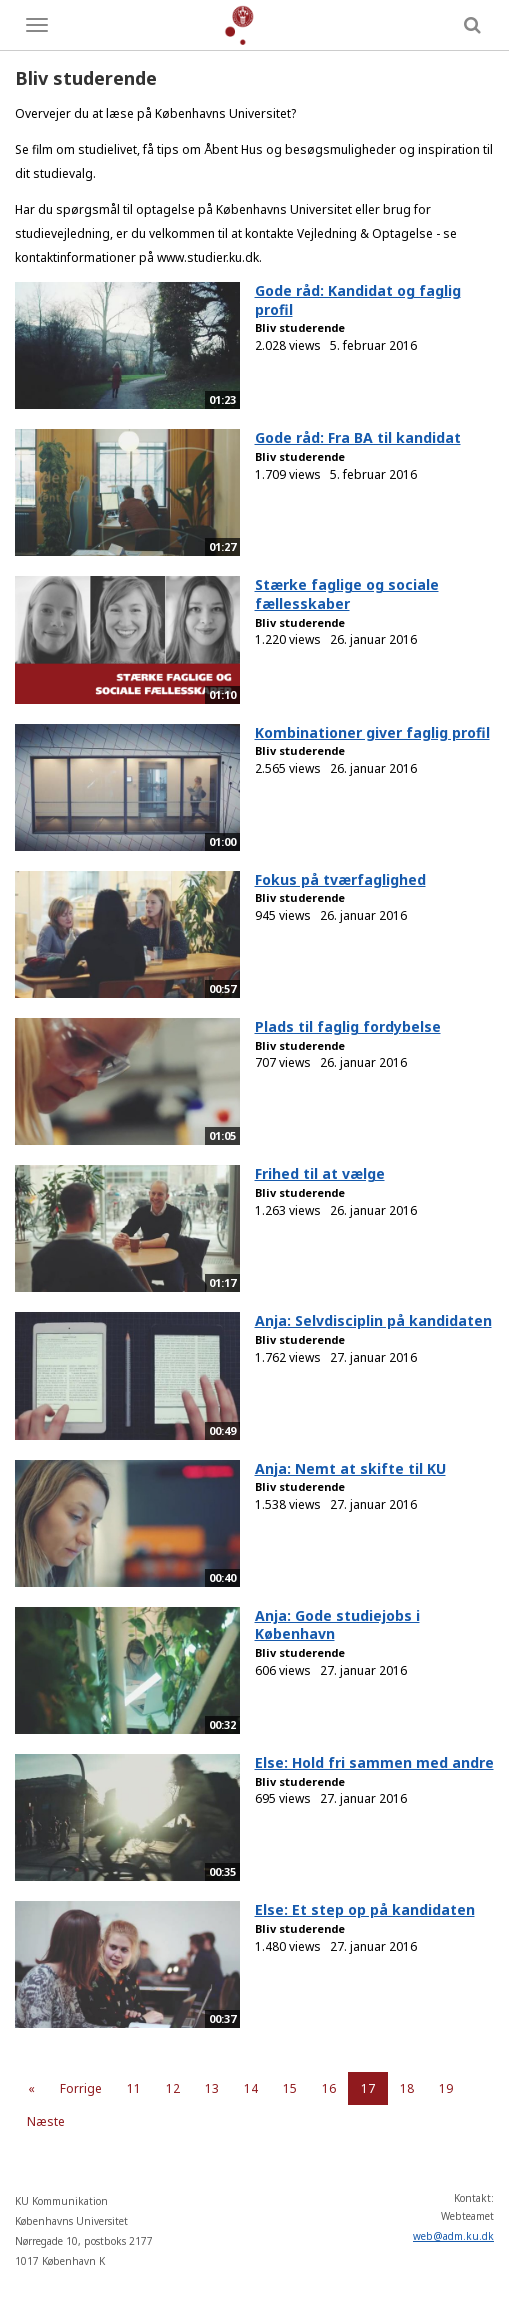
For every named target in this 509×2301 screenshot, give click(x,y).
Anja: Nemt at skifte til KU (350, 1468)
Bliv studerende (300, 327)
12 (173, 2088)
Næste (46, 2121)
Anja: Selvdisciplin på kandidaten (373, 1320)
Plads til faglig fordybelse (348, 1026)
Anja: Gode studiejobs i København (337, 1625)
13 (212, 2088)
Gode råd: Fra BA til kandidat (358, 437)
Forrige (81, 2088)
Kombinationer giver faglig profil (372, 732)
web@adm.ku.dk (453, 2236)
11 (134, 2088)
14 (251, 2088)
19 (446, 2088)
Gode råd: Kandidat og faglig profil (358, 300)
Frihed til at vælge (320, 1173)
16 (329, 2088)
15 (290, 2088)
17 (368, 2088)
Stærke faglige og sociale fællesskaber (347, 594)
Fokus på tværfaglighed (340, 879)
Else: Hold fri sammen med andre (374, 1762)
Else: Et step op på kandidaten (365, 1909)
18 (407, 2088)
